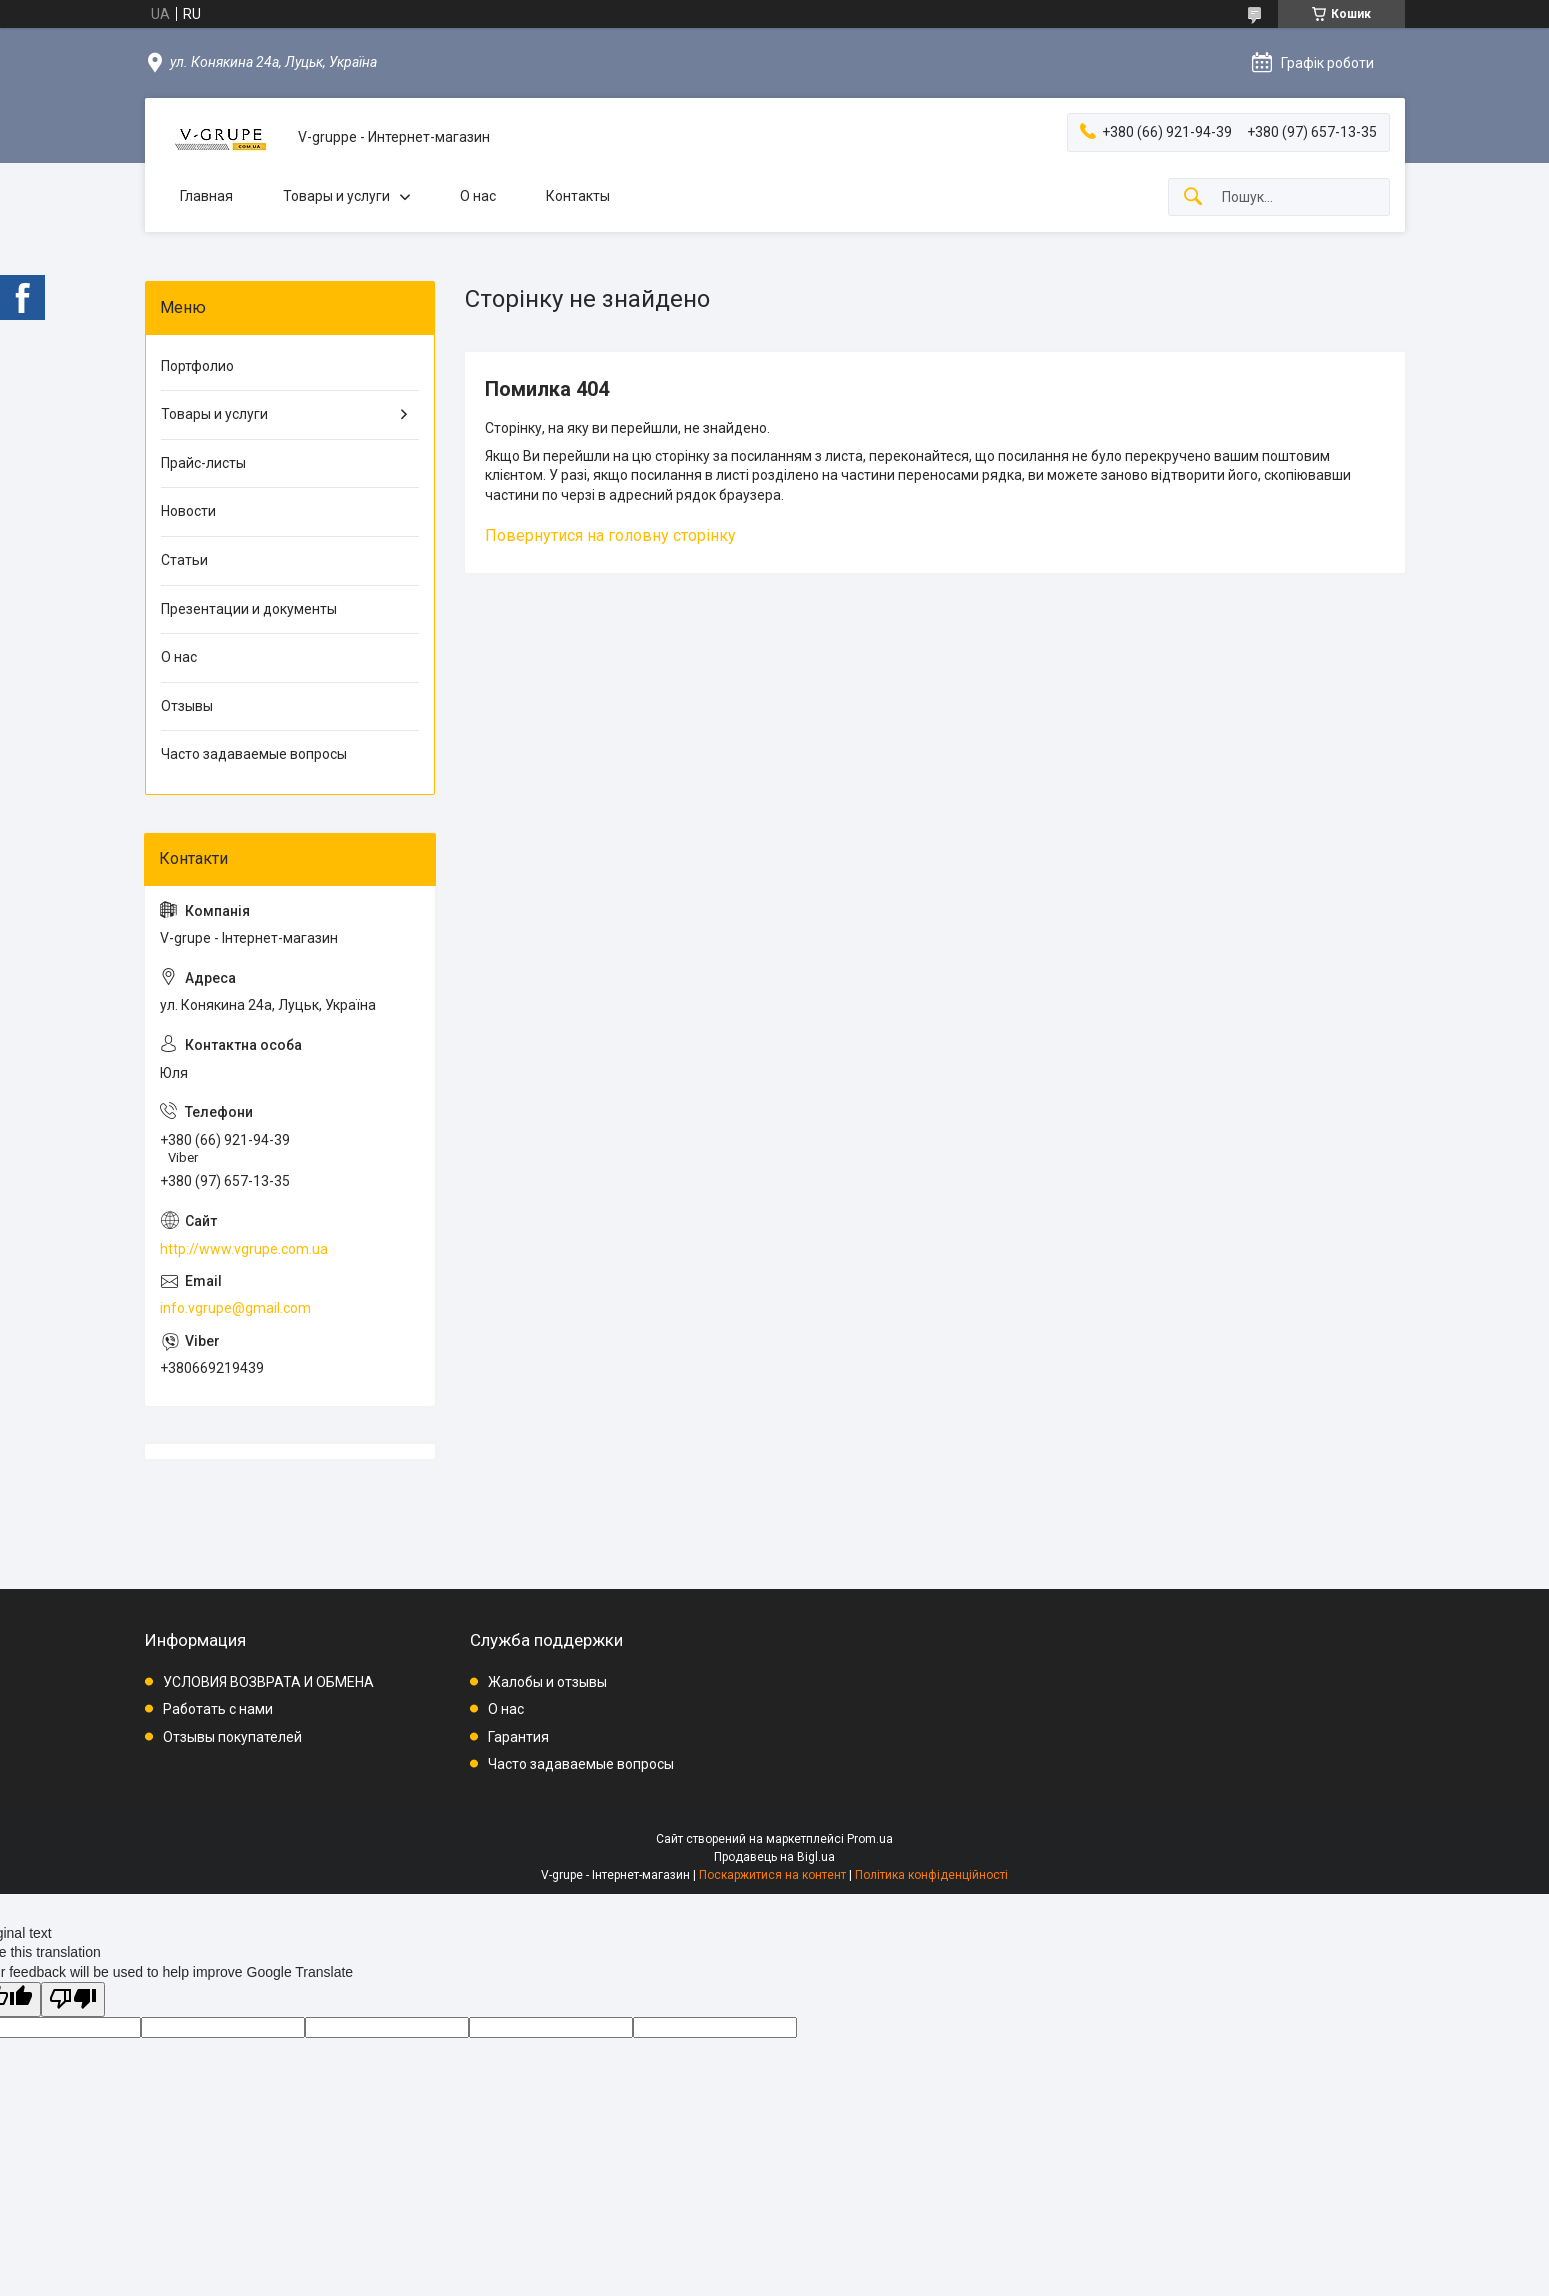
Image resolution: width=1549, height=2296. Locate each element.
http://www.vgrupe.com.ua (244, 1249)
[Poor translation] (73, 1999)
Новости (188, 511)
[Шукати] (1193, 197)
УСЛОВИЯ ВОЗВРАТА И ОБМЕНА (268, 1682)
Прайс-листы (203, 463)
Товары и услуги (336, 196)
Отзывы (187, 706)
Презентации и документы (249, 609)
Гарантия (518, 1737)
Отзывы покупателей (232, 1737)
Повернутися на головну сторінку (610, 535)
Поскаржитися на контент (772, 1875)
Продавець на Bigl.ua (774, 1857)
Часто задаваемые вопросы (254, 754)
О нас (478, 196)
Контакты (578, 196)
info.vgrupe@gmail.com (235, 1308)
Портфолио (197, 366)
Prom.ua (870, 1839)
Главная (206, 196)
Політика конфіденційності (931, 1875)
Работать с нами (218, 1709)
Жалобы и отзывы (547, 1682)
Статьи (184, 560)
